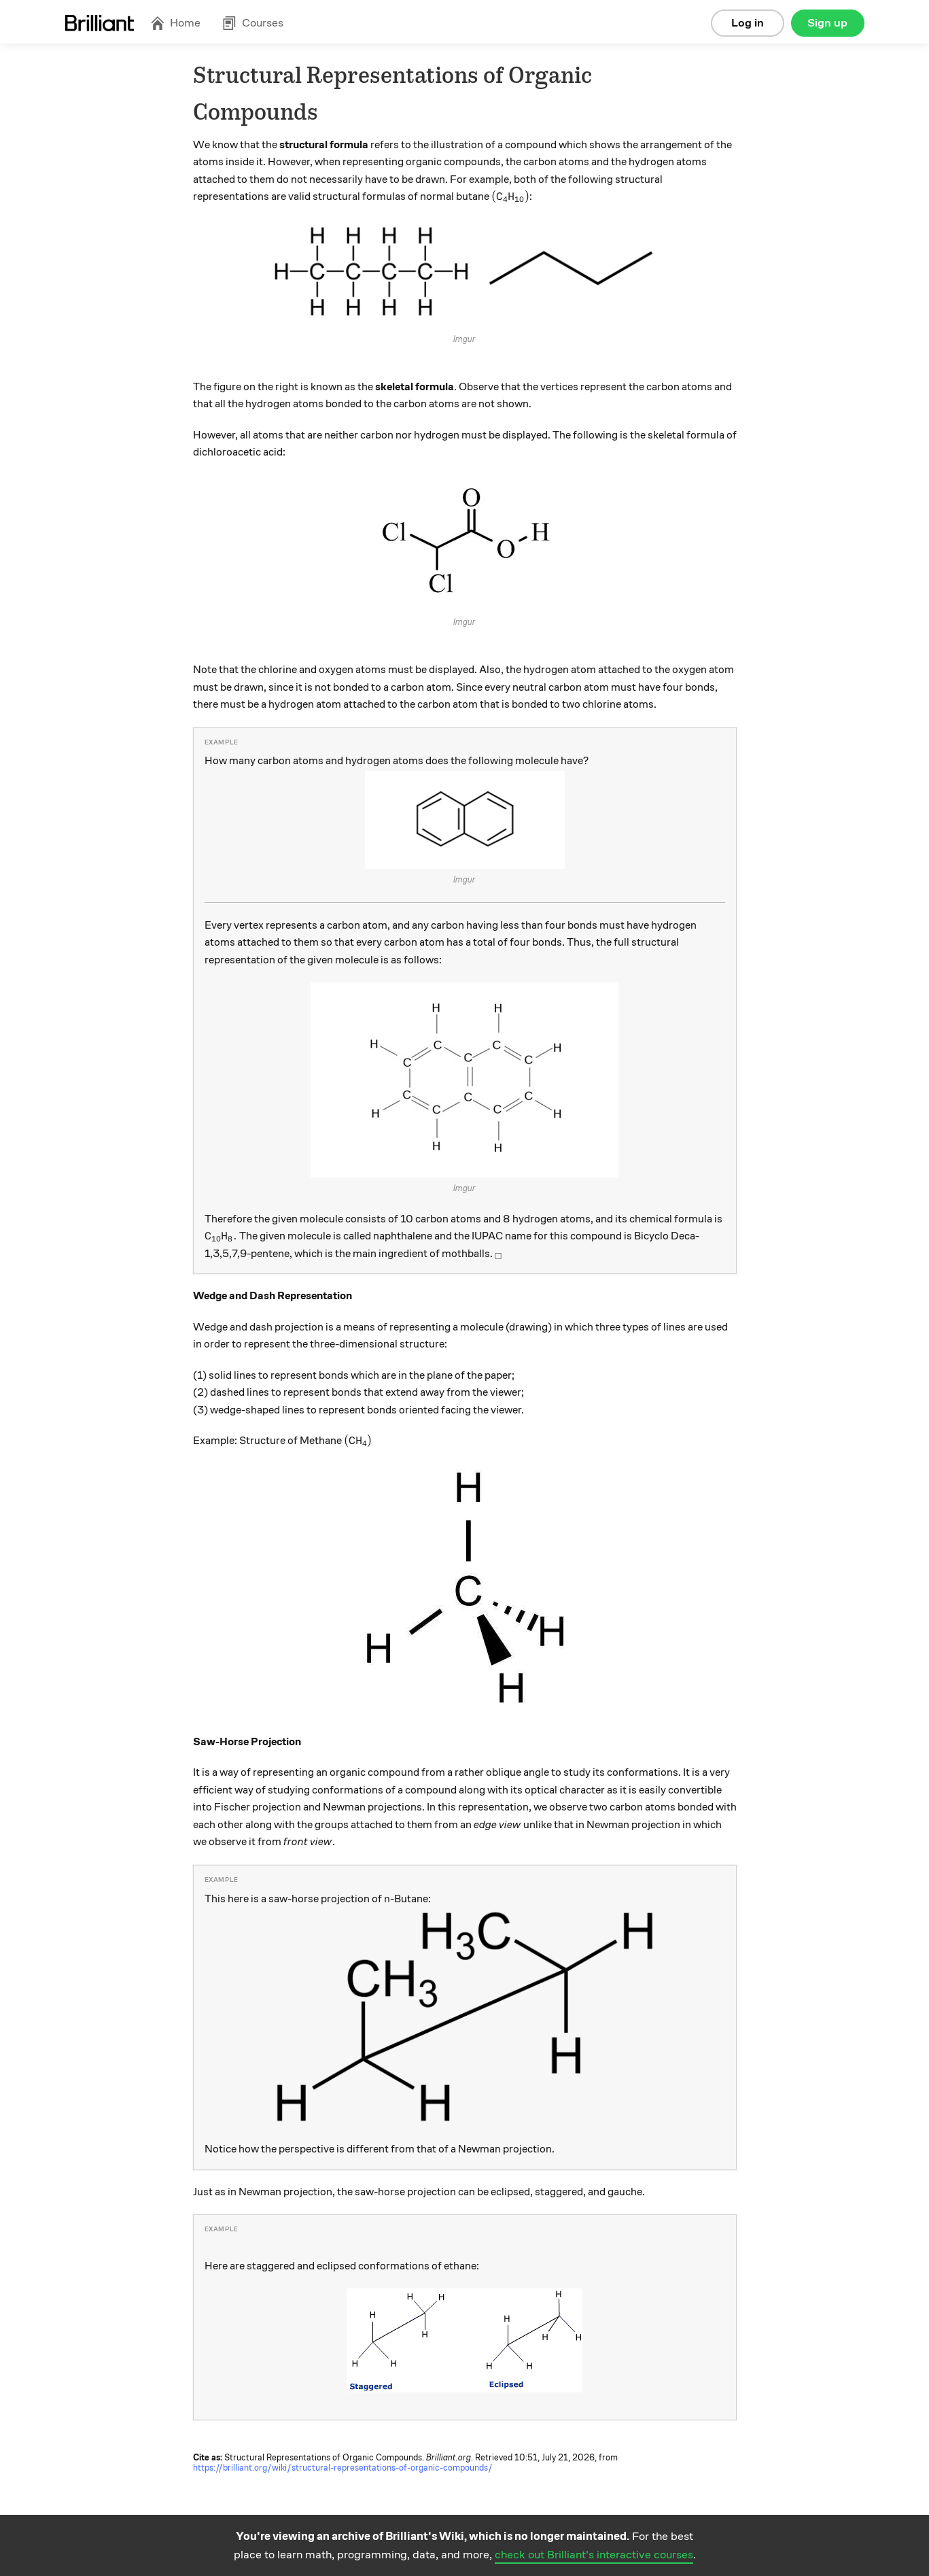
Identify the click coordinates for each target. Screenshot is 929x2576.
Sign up (827, 23)
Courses (252, 23)
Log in (747, 23)
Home (175, 23)
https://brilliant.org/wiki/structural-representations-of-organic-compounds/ (343, 2467)
